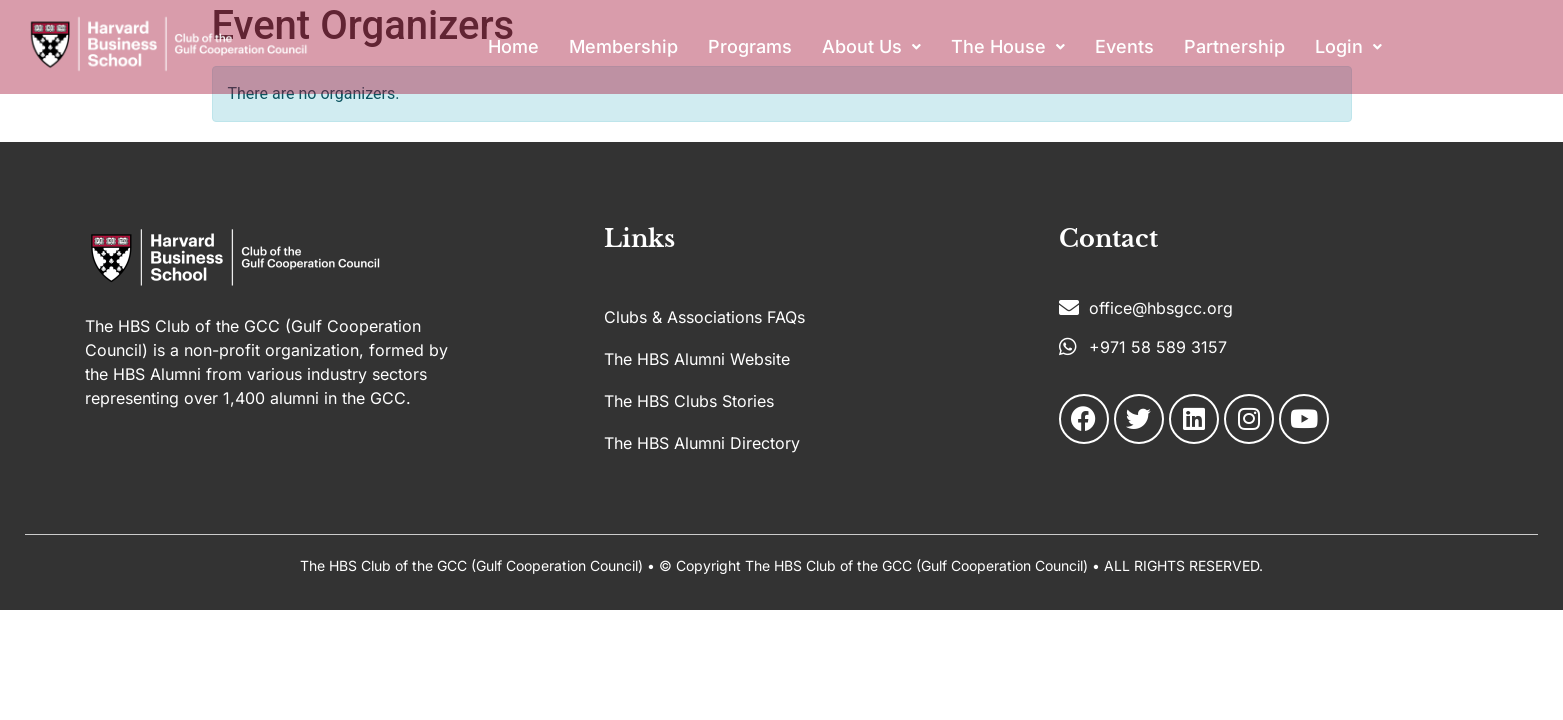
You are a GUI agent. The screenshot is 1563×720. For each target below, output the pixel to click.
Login (1348, 46)
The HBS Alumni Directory (702, 443)
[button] (871, 47)
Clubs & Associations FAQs (704, 317)
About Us (871, 46)
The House (1008, 46)
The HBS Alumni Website (697, 359)
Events (1124, 46)
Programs (750, 46)
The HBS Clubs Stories (689, 401)
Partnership (1234, 46)
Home (513, 46)
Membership (623, 46)
